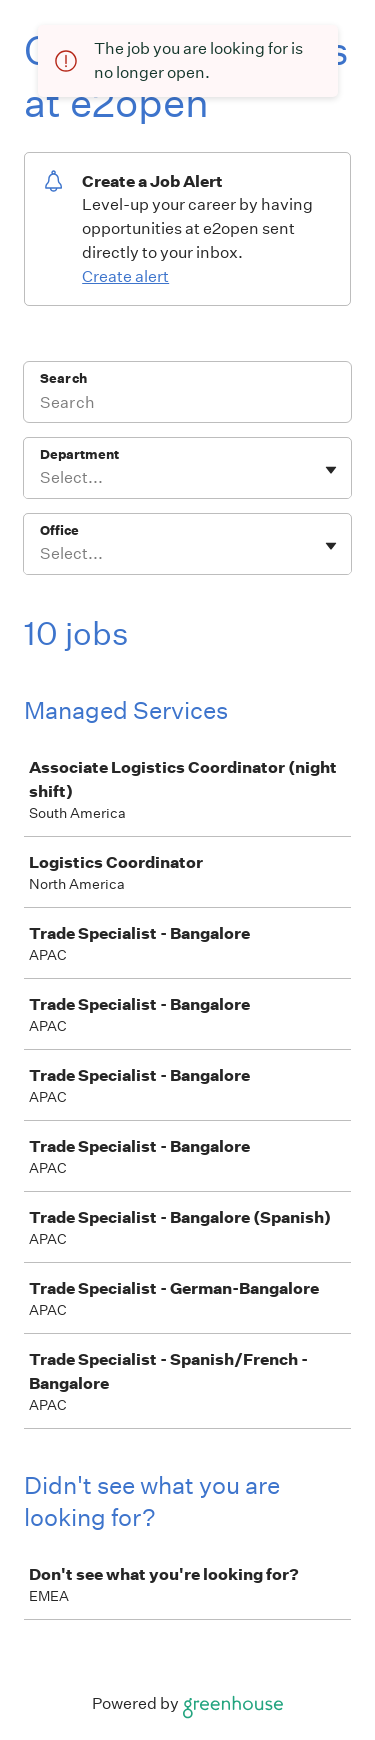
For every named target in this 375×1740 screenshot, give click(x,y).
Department (79, 454)
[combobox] (41, 478)
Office (59, 530)
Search (63, 378)
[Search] (187, 405)
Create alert (125, 276)
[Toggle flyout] (331, 470)
